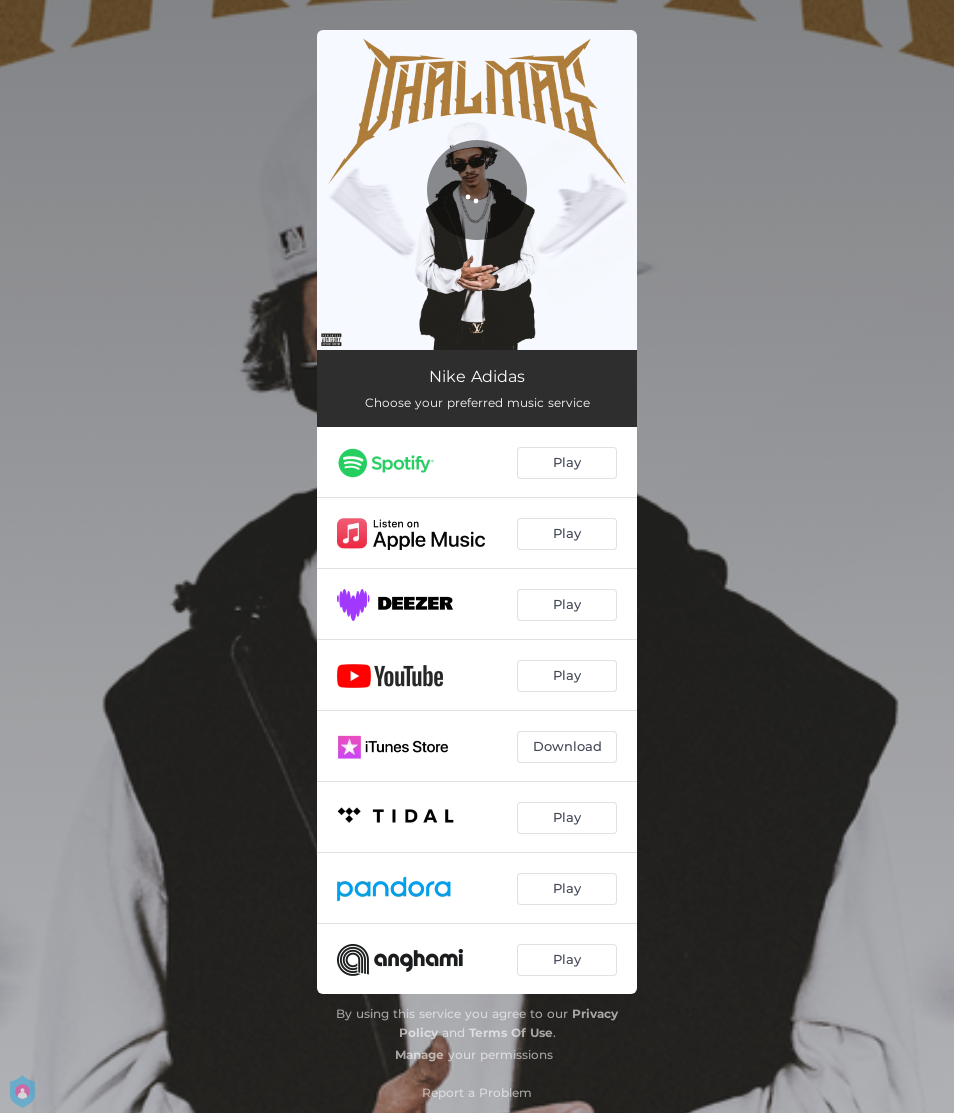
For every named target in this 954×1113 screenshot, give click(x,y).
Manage (419, 1054)
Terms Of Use (511, 1032)
